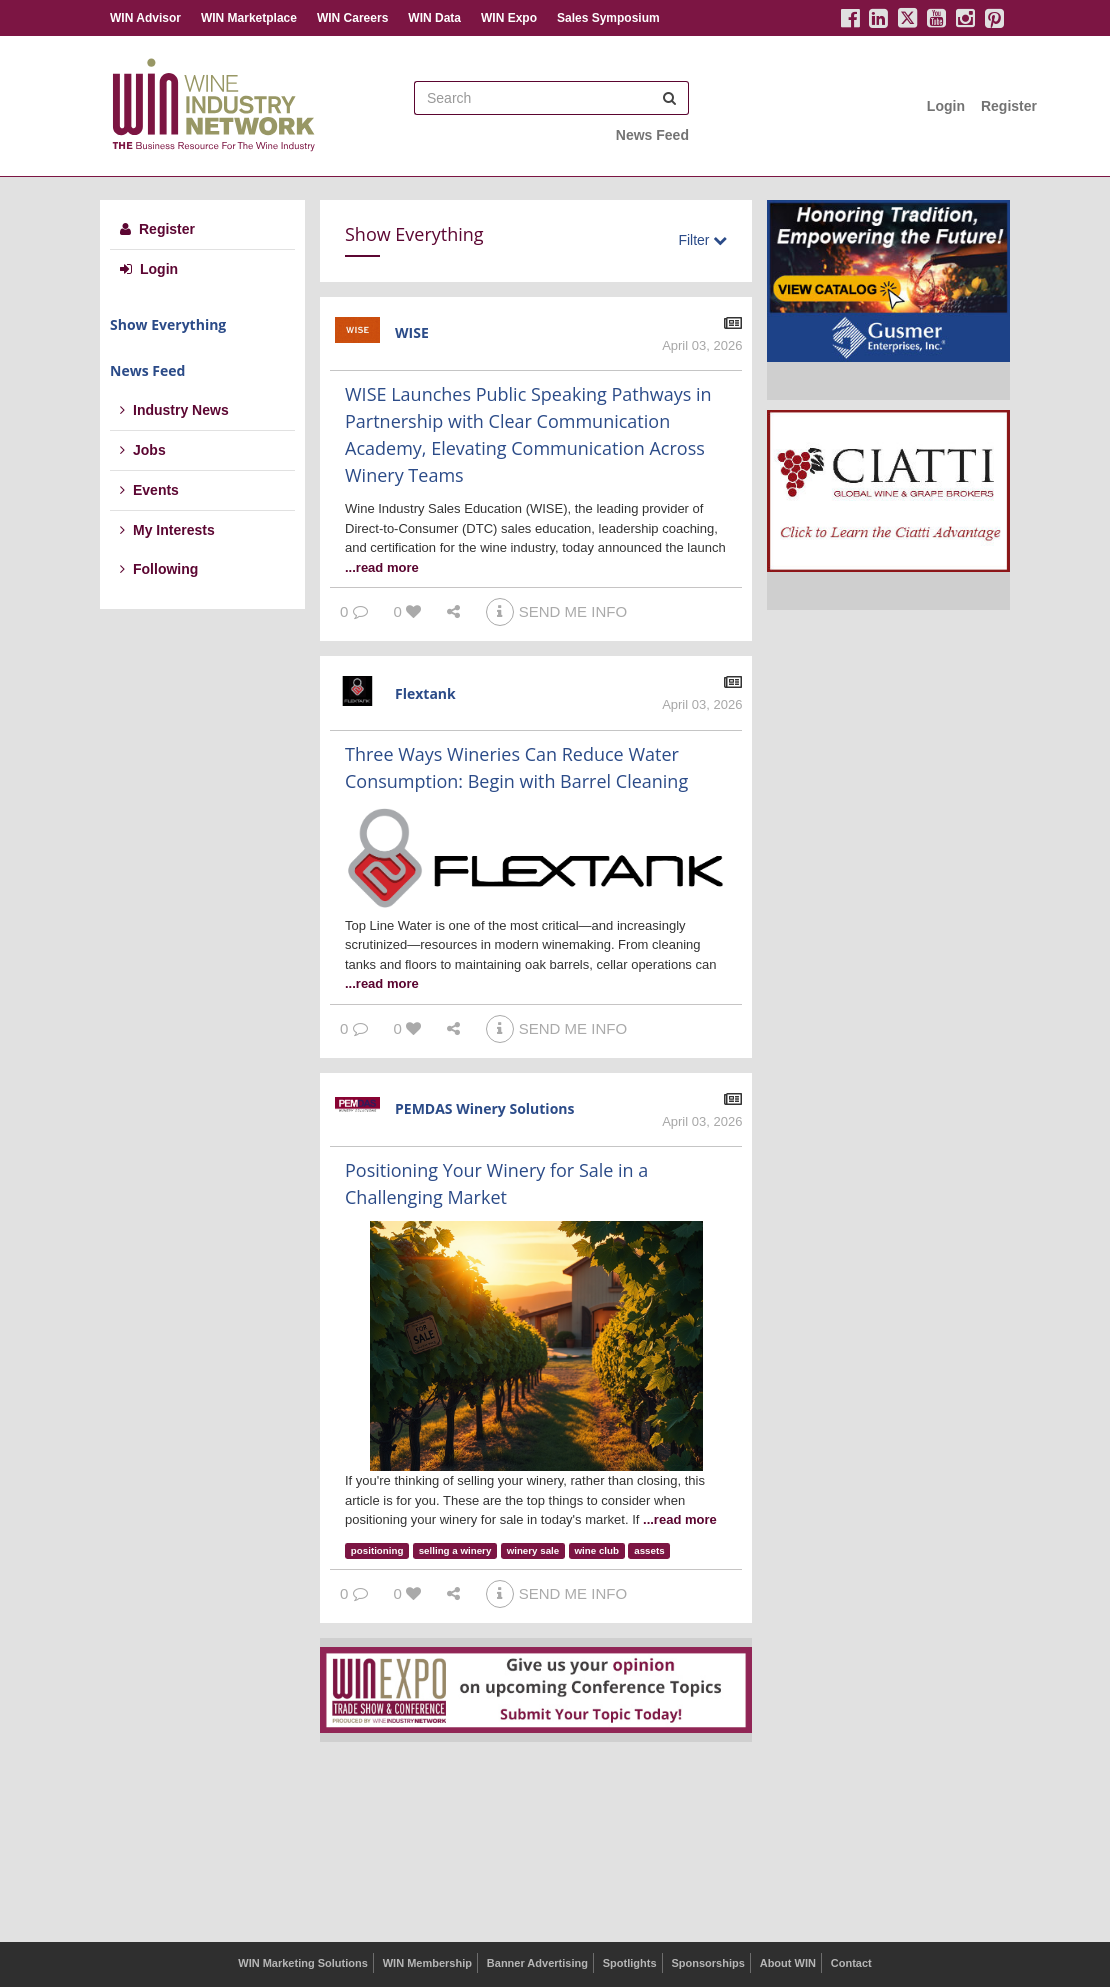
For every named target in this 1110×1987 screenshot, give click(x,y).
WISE (412, 332)
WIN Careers (352, 18)
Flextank (425, 693)
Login (946, 106)
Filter (702, 240)
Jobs (143, 450)
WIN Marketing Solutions (303, 1963)
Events (149, 490)
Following (159, 569)
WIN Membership (427, 1963)
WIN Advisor (145, 18)
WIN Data (434, 18)
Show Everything (168, 324)
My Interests (167, 530)
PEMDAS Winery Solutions (484, 1108)
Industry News (174, 410)
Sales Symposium (608, 18)
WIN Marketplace (249, 18)
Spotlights (630, 1963)
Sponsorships (707, 1963)
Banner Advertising (537, 1963)
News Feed (652, 135)
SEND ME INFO (556, 611)
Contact (851, 1963)
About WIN (788, 1963)
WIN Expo (509, 18)
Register (1009, 106)
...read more (382, 567)
